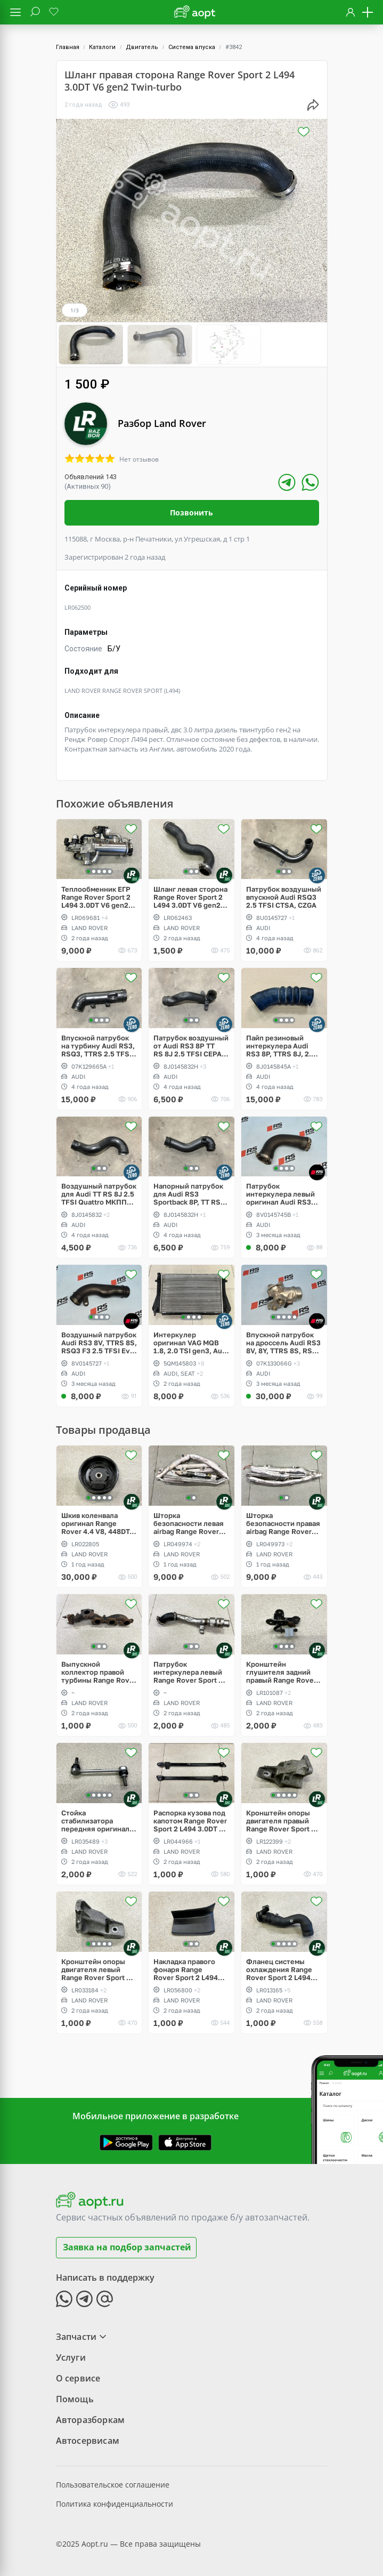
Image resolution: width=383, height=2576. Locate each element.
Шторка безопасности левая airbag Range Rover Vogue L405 (188, 1523)
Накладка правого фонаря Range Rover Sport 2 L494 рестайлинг (185, 1969)
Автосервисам (87, 2439)
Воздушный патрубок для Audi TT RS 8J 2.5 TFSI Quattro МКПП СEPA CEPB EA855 (98, 1194)
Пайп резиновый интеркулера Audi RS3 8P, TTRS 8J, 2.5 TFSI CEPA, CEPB (280, 1045)
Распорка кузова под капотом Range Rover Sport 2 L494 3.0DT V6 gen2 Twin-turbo (190, 1820)
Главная (67, 47)
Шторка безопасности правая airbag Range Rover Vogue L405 (283, 1523)
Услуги (71, 2356)
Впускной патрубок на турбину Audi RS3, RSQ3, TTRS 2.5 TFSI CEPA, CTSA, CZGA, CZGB (98, 1045)
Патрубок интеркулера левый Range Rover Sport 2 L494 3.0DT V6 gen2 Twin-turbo (188, 1672)
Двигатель (142, 47)
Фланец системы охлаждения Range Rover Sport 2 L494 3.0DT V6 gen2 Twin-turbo (280, 1969)
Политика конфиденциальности (114, 2503)
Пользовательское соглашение (112, 2483)
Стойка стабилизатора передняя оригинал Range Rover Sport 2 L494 (96, 1820)
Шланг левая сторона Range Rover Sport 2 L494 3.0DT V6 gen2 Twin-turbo (190, 896)
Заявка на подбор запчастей (127, 2246)
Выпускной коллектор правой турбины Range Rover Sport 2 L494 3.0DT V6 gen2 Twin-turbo (98, 1672)
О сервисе (78, 2377)
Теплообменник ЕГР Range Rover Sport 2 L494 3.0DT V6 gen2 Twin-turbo (96, 896)
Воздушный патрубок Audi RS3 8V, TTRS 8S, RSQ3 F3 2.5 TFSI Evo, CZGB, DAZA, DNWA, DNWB (99, 1342)
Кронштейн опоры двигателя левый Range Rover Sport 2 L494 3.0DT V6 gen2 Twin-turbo (96, 1969)
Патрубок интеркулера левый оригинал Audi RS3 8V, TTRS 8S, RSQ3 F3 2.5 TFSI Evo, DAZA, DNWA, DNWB (283, 1194)
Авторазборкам (90, 2419)
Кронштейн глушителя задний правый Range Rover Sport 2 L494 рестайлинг (281, 1672)
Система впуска (191, 47)
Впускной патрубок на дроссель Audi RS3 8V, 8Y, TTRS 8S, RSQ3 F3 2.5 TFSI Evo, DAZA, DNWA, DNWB (284, 1342)
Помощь (75, 2398)
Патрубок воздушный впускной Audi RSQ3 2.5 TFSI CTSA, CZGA (283, 896)
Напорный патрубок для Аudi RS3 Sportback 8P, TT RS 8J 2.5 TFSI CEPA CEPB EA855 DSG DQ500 (188, 1194)
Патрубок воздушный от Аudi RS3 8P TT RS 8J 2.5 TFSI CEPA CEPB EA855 (191, 1045)
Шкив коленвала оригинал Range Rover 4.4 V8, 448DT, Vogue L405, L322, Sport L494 (96, 1523)
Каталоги (102, 47)
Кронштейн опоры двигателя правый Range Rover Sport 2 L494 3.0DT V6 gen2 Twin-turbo (280, 1820)
